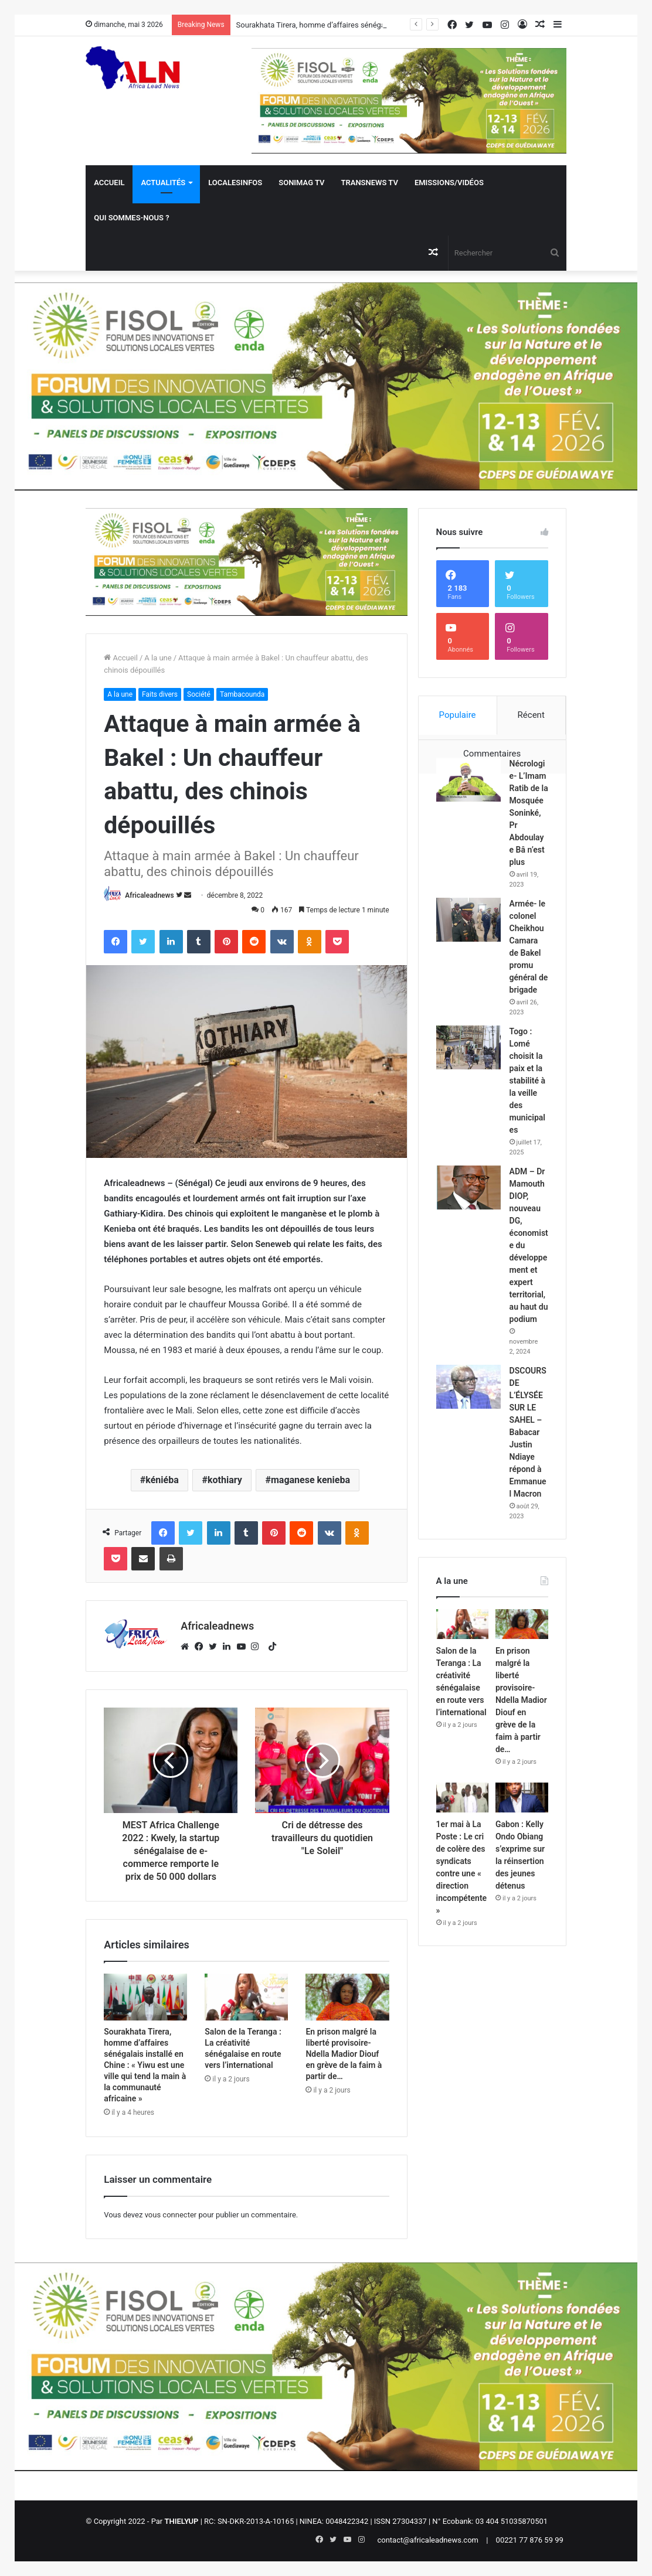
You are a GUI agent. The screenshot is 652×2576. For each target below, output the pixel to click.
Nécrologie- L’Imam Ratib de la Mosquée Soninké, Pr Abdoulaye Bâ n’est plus (529, 813)
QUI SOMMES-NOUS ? (131, 217)
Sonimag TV (301, 182)
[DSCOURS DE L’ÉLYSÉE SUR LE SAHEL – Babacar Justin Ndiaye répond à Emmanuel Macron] (468, 1387)
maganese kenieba (310, 1479)
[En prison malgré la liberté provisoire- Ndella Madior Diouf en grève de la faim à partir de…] (347, 1997)
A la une (157, 657)
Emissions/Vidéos (449, 182)
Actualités (163, 182)
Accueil (109, 182)
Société (198, 694)
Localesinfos (235, 182)
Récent (531, 715)
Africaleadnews (149, 895)
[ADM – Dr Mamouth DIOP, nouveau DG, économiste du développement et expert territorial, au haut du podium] (468, 1187)
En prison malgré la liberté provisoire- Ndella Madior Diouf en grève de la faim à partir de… (343, 2054)
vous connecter (171, 2214)
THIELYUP (182, 2521)
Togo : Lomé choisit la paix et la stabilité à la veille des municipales (527, 1080)
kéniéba (161, 1479)
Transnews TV (369, 182)
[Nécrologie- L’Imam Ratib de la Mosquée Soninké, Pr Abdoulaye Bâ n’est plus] (468, 780)
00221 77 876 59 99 (529, 2540)
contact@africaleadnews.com (427, 2540)
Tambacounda (242, 694)
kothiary (225, 1479)
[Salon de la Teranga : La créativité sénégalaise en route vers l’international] (246, 1997)
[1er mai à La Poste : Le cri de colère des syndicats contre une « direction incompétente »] (462, 1797)
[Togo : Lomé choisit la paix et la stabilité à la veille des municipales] (468, 1047)
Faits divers (160, 694)
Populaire (457, 715)
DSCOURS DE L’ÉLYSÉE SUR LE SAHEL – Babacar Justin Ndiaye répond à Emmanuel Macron (528, 1432)
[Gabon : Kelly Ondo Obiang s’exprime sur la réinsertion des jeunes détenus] (521, 1797)
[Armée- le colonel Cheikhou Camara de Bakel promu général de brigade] (468, 920)
